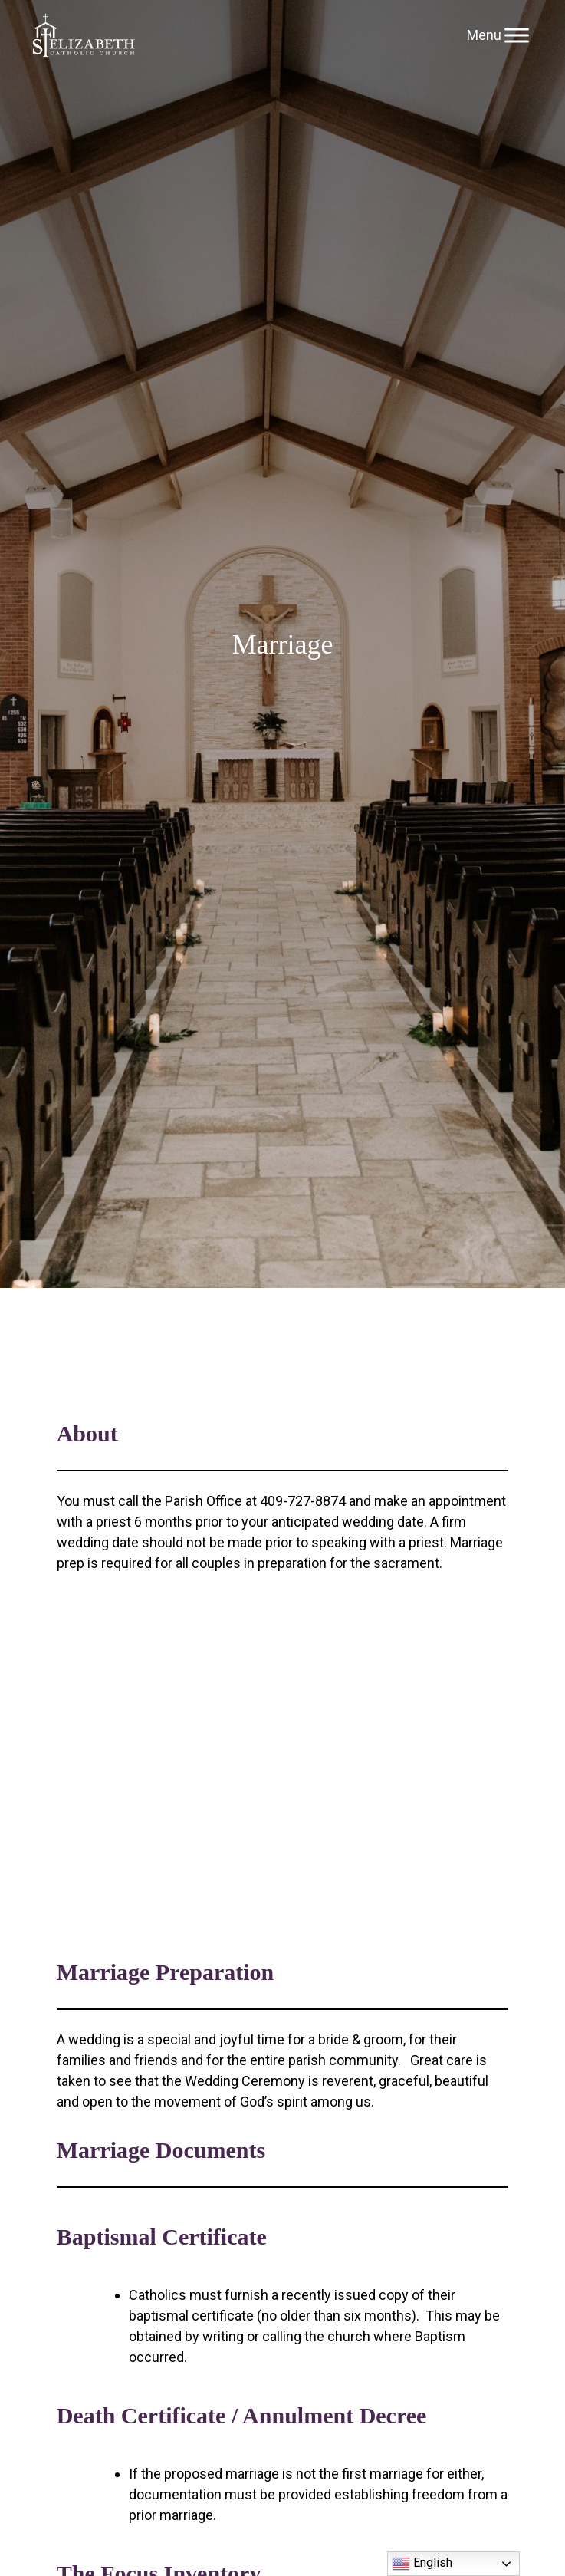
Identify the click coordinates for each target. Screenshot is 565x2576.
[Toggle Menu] (516, 35)
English (422, 2564)
